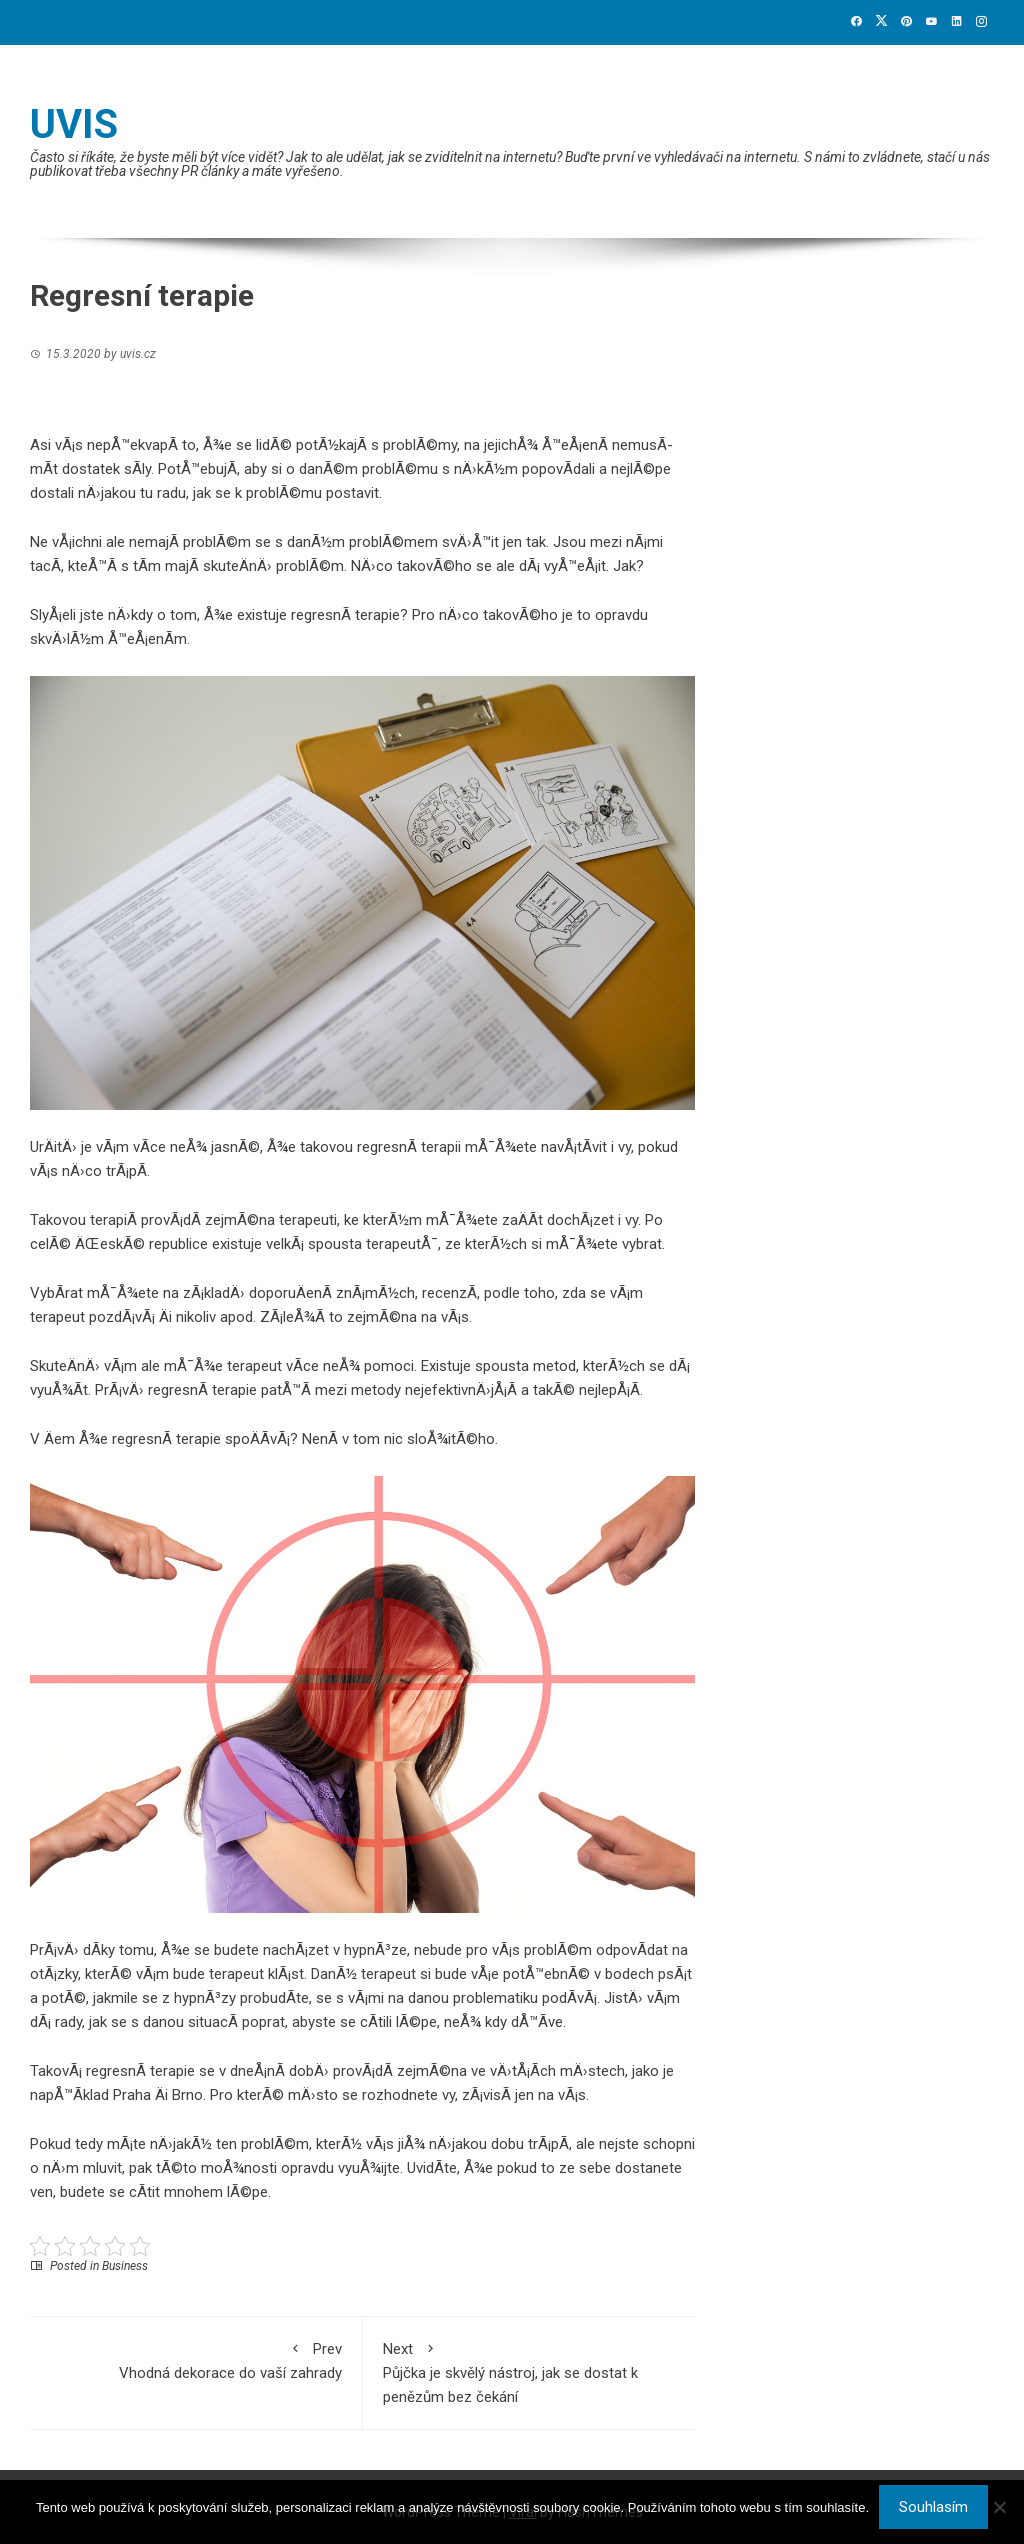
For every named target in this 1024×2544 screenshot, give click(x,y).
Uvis (74, 124)
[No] (999, 2507)
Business (125, 2266)
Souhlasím (933, 2507)
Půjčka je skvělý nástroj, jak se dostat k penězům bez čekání (529, 2371)
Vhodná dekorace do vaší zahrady (196, 2359)
